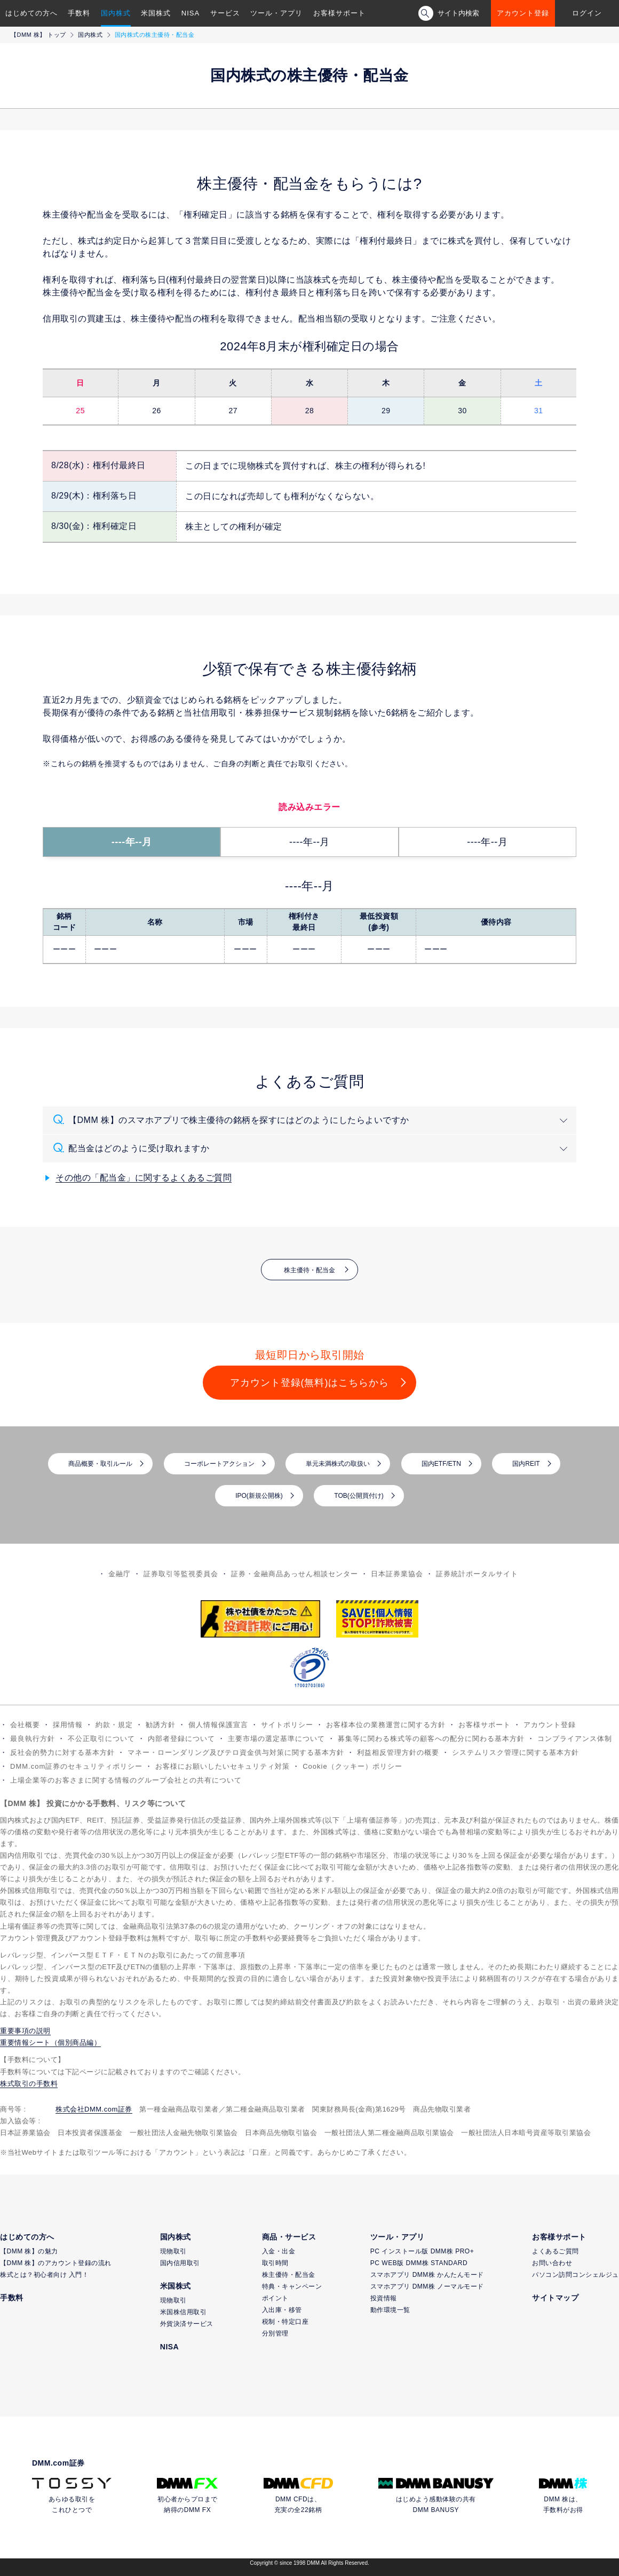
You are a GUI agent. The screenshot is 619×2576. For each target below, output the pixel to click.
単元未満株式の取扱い (338, 1463)
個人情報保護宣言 (218, 1725)
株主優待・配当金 (309, 1270)
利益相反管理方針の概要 (398, 1752)
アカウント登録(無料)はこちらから (310, 1382)
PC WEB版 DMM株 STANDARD (418, 2263)
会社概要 (25, 1725)
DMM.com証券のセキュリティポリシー (76, 1766)
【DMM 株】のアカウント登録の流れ (56, 2263)
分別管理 (275, 2333)
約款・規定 (114, 1725)
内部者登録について (181, 1739)
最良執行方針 (32, 1739)
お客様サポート (339, 13)
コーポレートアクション (219, 1463)
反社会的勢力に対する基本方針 (62, 1752)
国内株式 (116, 13)
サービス (225, 13)
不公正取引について (101, 1739)
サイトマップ (555, 2297)
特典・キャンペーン (292, 2286)
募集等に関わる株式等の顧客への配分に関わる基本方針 (431, 1739)
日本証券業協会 (397, 1574)
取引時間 (275, 2263)
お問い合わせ (552, 2263)
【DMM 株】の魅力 (29, 2251)
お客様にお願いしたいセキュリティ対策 (222, 1766)
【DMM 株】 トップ (38, 34)
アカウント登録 (523, 13)
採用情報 (68, 1725)
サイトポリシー (287, 1725)
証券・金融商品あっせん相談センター (294, 1574)
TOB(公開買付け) (358, 1495)
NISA (190, 13)
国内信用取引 (180, 2263)
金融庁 (119, 1574)
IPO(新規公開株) (259, 1495)
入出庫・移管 (282, 2310)
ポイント (275, 2298)
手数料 (79, 13)
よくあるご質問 (555, 2251)
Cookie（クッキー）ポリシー (352, 1766)
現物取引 (173, 2251)
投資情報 (383, 2298)
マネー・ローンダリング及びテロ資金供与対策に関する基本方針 (236, 1752)
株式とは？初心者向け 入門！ (44, 2274)
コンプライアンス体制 (574, 1739)
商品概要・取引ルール (100, 1463)
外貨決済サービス (186, 2324)
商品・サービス (289, 2237)
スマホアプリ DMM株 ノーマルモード (427, 2286)
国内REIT (525, 1463)
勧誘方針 (161, 1725)
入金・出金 (279, 2251)
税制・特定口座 (285, 2321)
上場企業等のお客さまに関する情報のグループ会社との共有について (126, 1780)
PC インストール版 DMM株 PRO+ (422, 2251)
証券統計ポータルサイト (477, 1574)
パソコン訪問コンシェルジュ (575, 2274)
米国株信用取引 (183, 2312)
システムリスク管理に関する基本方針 (515, 1752)
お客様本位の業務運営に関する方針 (386, 1725)
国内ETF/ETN (441, 1463)
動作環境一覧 (390, 2310)
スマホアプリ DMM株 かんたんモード (427, 2274)
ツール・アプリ (276, 13)
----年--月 (132, 842)
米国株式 (156, 13)
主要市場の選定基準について (276, 1739)
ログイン (587, 13)
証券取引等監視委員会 (181, 1574)
